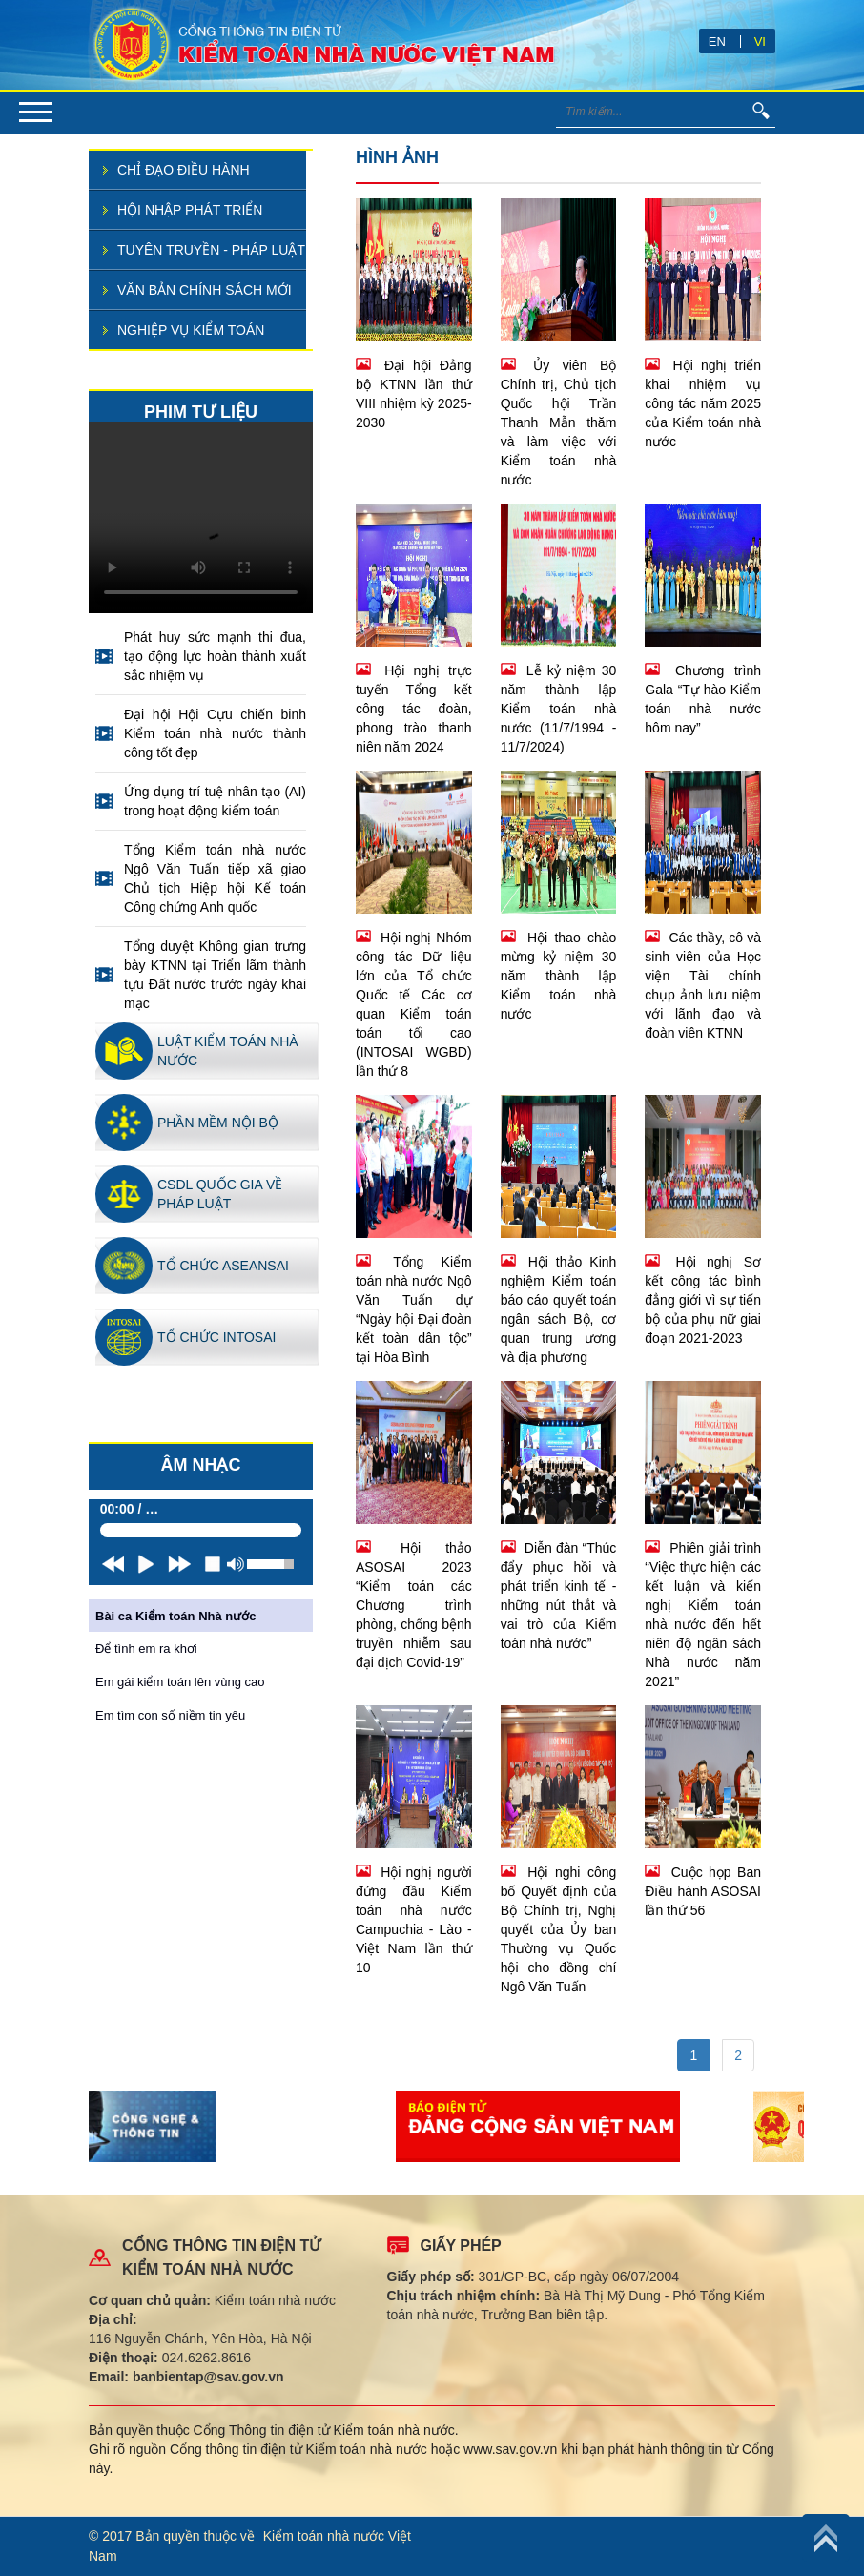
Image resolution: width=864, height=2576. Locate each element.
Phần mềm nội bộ (217, 1122)
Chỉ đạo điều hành (183, 169)
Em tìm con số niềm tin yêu (170, 1715)
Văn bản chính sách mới (204, 290)
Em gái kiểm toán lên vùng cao (180, 1682)
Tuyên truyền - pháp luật (211, 250)
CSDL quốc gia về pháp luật (219, 1194)
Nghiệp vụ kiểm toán (190, 330)
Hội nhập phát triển (189, 209)
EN (717, 41)
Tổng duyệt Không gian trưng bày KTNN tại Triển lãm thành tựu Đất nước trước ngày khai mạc (215, 974)
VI (760, 41)
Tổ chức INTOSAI (216, 1337)
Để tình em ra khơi (146, 1648)
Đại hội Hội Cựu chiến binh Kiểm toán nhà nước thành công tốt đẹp (215, 733)
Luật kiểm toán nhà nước (227, 1051)
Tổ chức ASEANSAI (223, 1265)
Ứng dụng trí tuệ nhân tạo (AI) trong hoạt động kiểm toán (215, 801)
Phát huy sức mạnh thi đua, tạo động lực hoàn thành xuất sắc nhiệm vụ (215, 656)
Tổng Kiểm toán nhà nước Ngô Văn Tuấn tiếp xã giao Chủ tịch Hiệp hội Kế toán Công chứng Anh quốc (215, 878)
